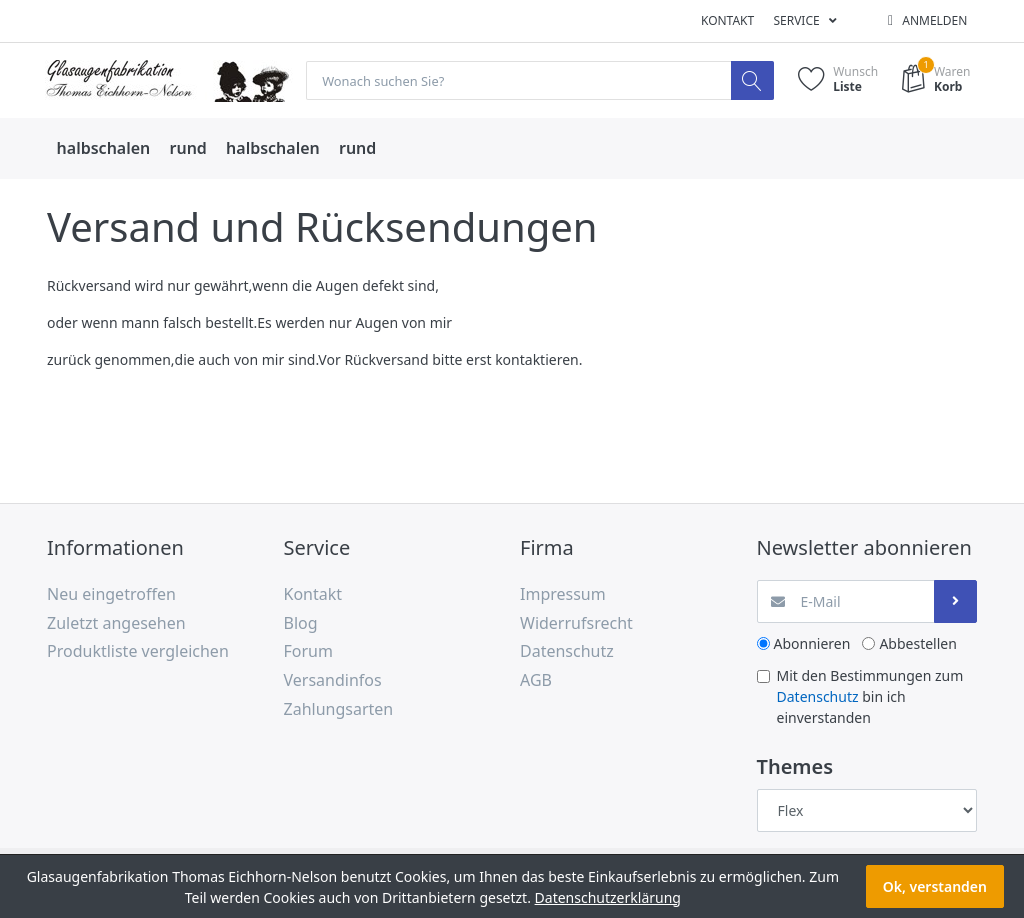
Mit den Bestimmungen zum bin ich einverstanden (870, 696)
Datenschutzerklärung (608, 897)
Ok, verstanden (935, 886)
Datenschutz (818, 696)
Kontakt (727, 20)
